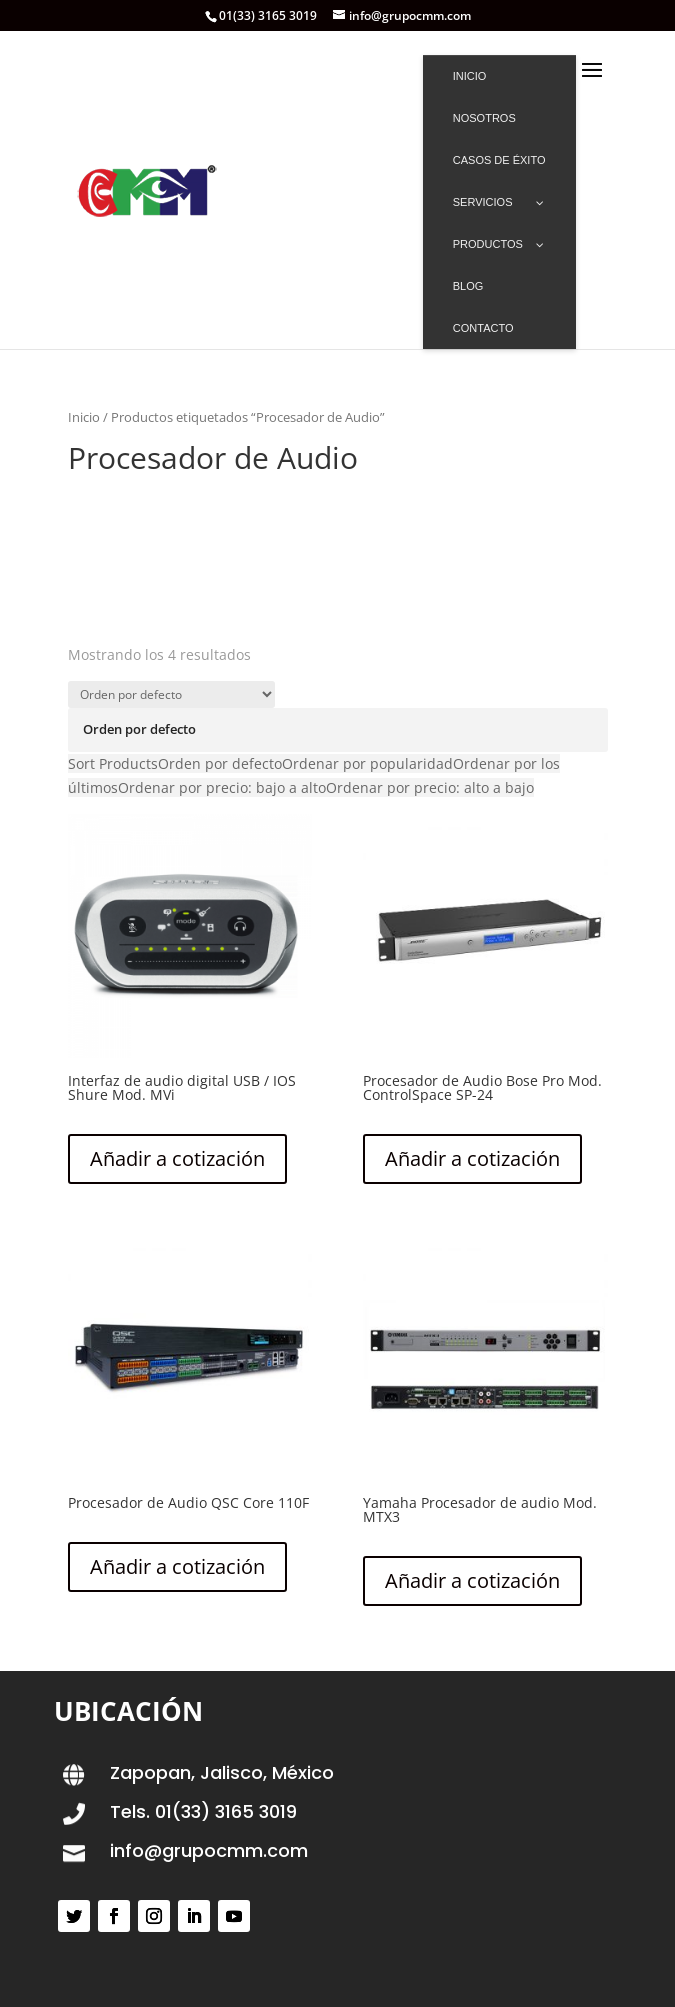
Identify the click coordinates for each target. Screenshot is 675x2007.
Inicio (84, 417)
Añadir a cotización (177, 1158)
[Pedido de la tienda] (171, 694)
